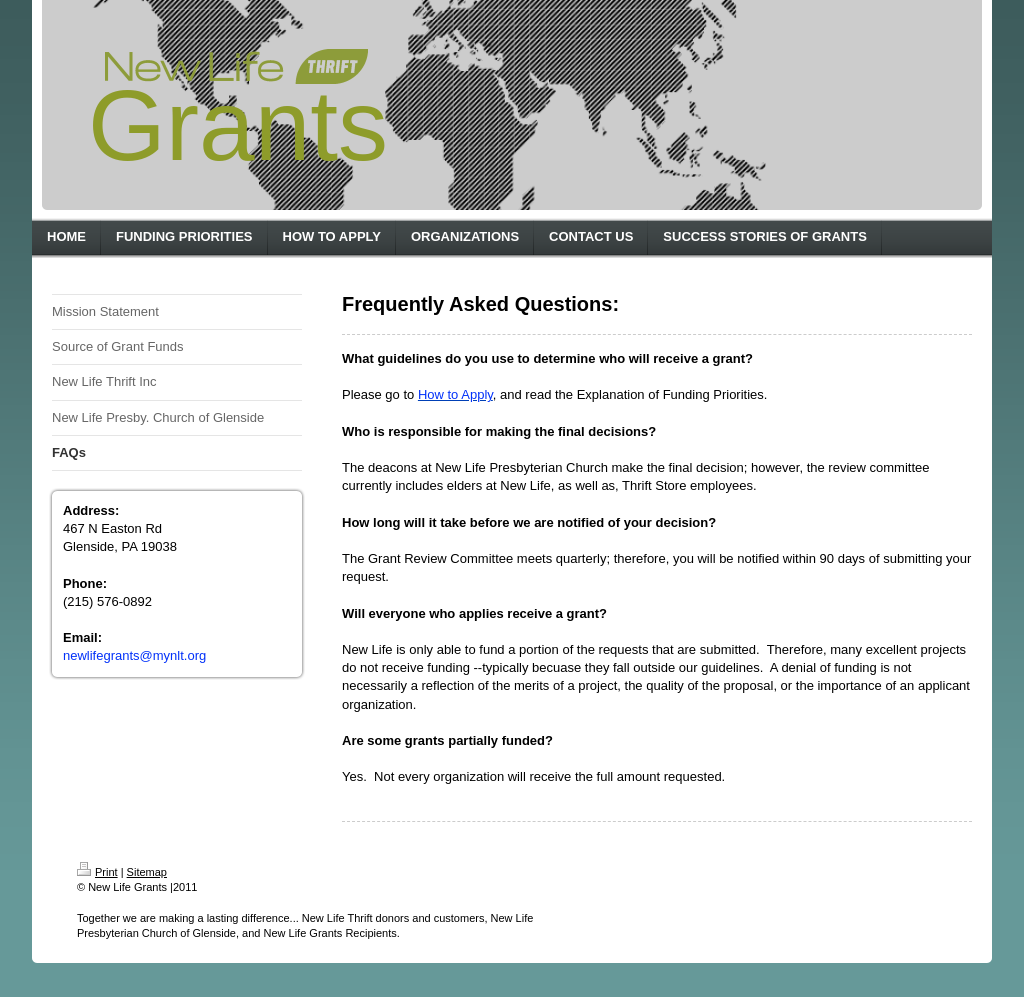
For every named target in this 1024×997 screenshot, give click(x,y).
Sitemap (147, 872)
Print (97, 872)
